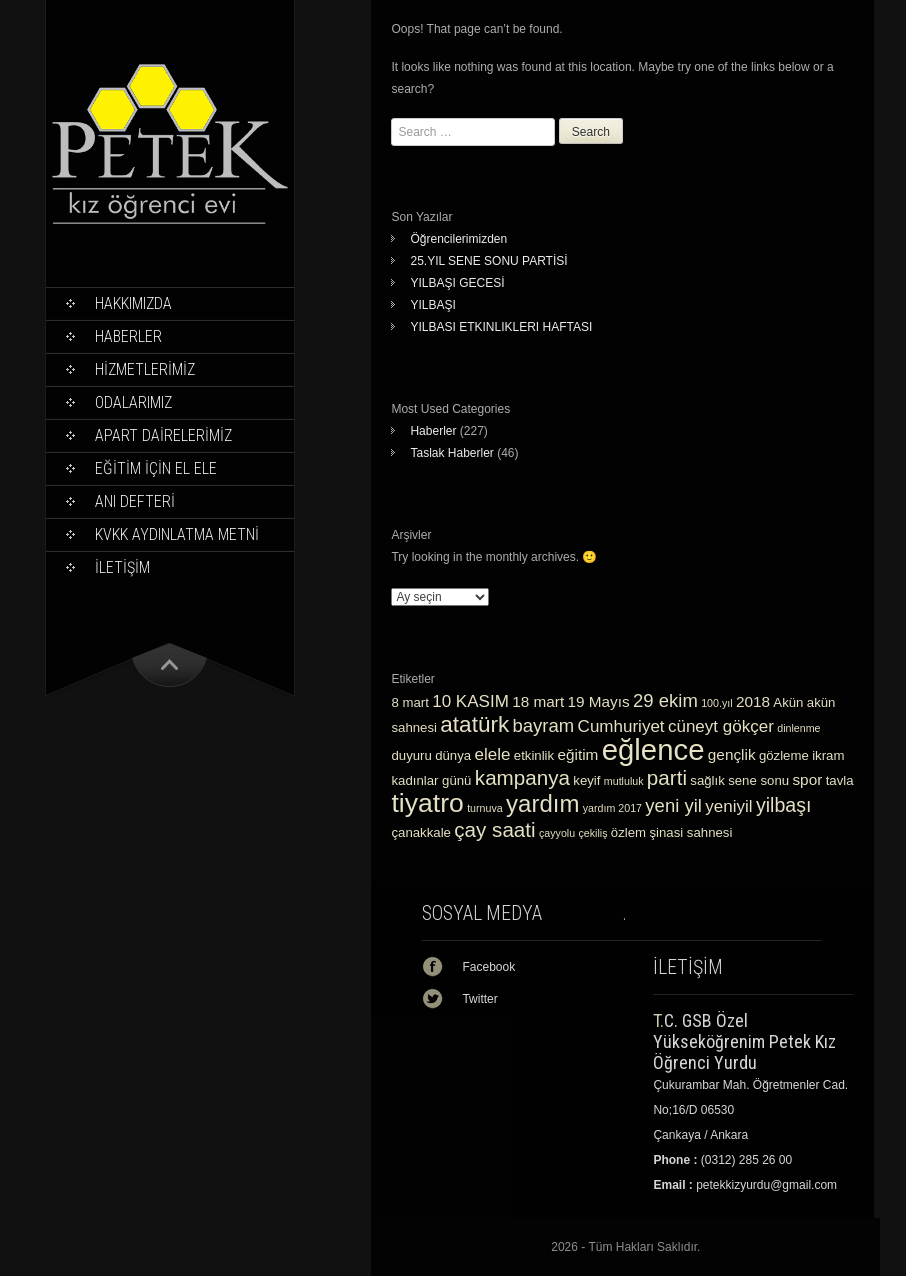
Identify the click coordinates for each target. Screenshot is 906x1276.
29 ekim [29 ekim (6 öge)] (665, 700)
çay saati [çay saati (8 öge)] (494, 829)
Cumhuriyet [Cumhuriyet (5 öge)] (621, 726)
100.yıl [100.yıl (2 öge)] (716, 703)
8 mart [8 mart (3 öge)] (409, 702)
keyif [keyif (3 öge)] (586, 780)
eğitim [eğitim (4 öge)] (578, 754)
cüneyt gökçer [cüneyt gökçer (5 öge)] (721, 726)
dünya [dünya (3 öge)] (453, 755)
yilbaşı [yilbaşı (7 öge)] (783, 805)
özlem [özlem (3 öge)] (628, 832)
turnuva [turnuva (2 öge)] (485, 808)
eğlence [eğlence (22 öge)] (653, 749)
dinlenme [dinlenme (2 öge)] (798, 728)
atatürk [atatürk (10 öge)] (474, 724)
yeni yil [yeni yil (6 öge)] (673, 805)
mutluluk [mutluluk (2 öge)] (624, 781)
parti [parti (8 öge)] (667, 777)
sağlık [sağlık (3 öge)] (707, 780)
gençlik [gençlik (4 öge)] (732, 754)
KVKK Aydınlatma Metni (177, 534)
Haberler (128, 336)
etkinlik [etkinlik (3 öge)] (534, 755)
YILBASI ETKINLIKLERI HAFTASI (501, 327)
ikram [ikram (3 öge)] (828, 755)
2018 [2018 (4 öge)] (753, 701)
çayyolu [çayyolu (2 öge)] (557, 833)
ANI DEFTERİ (135, 501)
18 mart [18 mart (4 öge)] (538, 701)
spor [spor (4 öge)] (807, 779)
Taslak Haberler (451, 453)
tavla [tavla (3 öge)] (840, 780)
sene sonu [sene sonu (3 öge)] (758, 780)
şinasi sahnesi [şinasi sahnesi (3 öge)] (690, 832)
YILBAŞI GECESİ (457, 283)
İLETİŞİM (122, 567)
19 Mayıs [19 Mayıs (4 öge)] (598, 701)
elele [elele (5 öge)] (493, 754)
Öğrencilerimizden (458, 239)
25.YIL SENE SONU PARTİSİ (488, 261)
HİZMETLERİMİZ (145, 369)
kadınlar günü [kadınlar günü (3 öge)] (431, 780)
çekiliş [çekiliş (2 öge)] (592, 833)
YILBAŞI (432, 305)
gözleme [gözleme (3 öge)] (784, 755)
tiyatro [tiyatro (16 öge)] (427, 803)
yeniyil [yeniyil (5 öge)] (728, 806)
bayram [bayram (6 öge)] (544, 725)
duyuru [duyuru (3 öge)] (411, 755)
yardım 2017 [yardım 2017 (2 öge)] (612, 808)
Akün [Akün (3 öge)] (788, 702)
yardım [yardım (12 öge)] (542, 803)
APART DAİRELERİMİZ (163, 435)
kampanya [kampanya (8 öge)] (522, 777)
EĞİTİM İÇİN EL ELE (156, 468)
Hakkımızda (133, 303)
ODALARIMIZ (133, 402)
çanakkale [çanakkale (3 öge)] (420, 832)
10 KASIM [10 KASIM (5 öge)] (470, 701)
